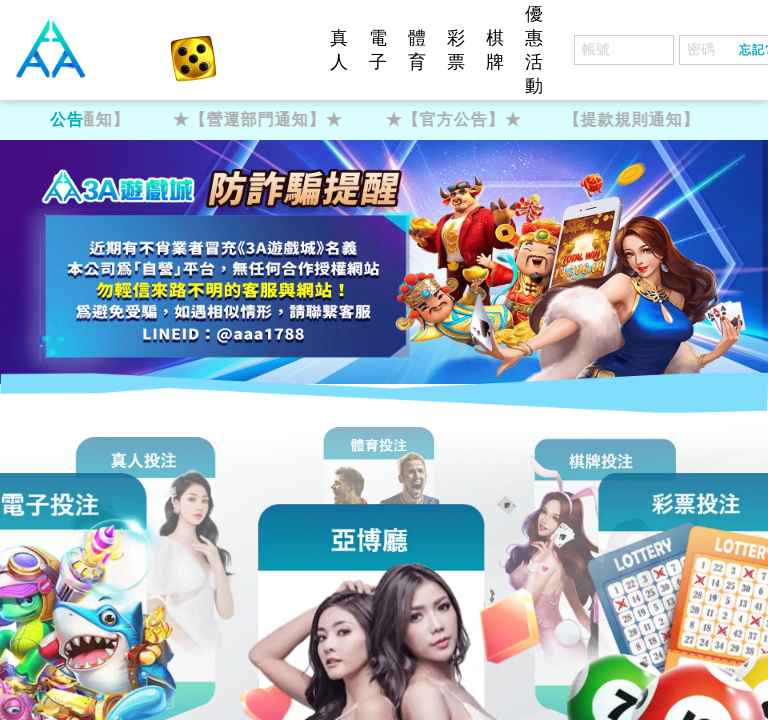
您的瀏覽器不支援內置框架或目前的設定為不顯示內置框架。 (384, 360)
